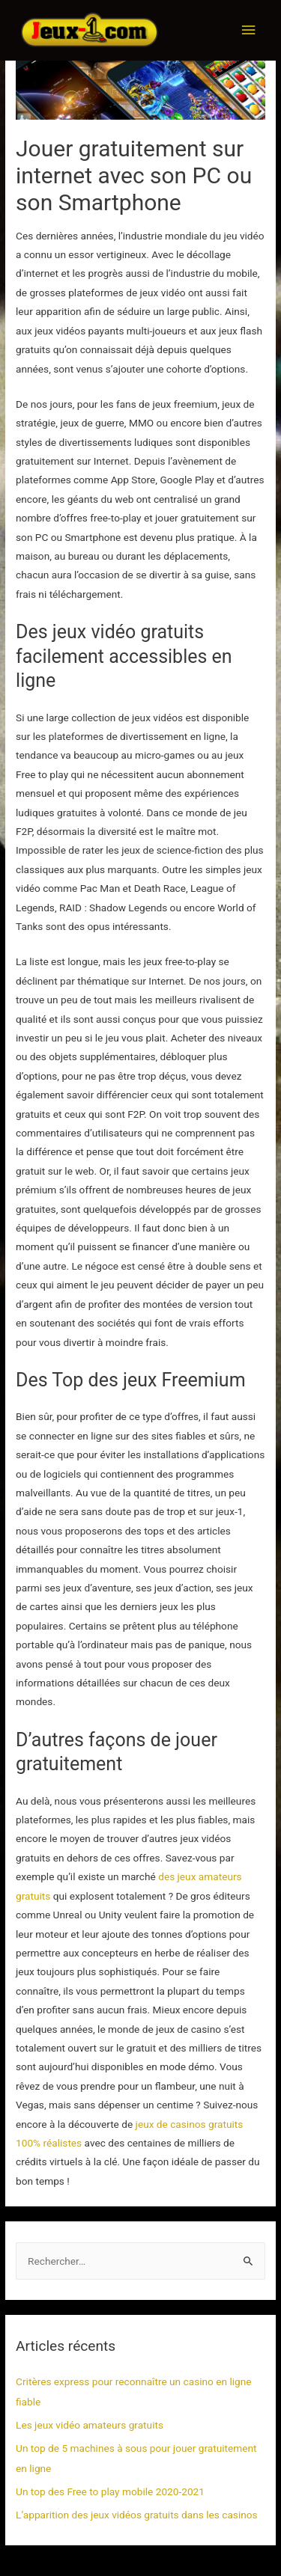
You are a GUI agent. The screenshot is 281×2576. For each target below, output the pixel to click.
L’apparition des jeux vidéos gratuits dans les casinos (137, 2515)
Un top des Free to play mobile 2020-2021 (110, 2491)
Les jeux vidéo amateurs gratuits (89, 2425)
